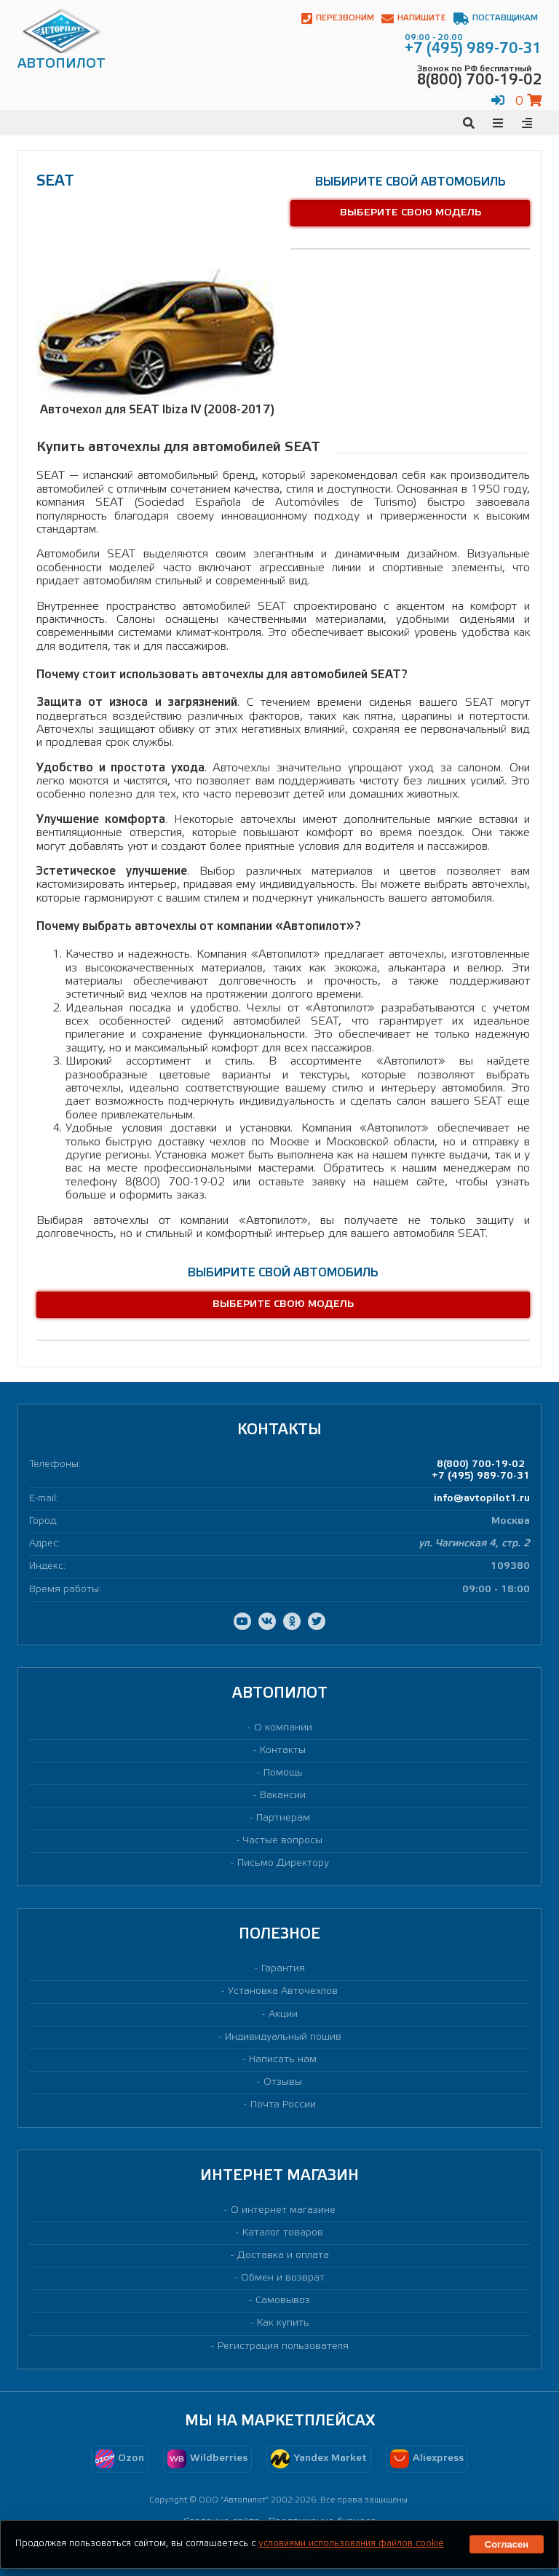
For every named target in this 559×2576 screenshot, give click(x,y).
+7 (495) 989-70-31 (481, 1476)
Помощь (283, 1773)
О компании (283, 1728)
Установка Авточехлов (283, 1991)
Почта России (283, 2105)
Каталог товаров (282, 2233)
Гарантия (283, 1968)
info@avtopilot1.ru (482, 1498)
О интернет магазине (283, 2210)
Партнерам (283, 1818)
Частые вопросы (282, 1840)
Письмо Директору (283, 1863)
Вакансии (283, 1795)
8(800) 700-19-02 (481, 1464)
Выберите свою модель (410, 213)
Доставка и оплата (283, 2255)
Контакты (283, 1750)
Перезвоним (337, 18)
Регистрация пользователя (283, 2346)
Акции (283, 2014)
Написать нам (283, 2059)
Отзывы (282, 2082)
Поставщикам (495, 18)
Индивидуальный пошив (283, 2037)
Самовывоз (282, 2300)
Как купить (283, 2323)
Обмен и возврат (283, 2278)
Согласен (506, 2544)
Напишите (413, 18)
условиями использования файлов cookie (351, 2544)
